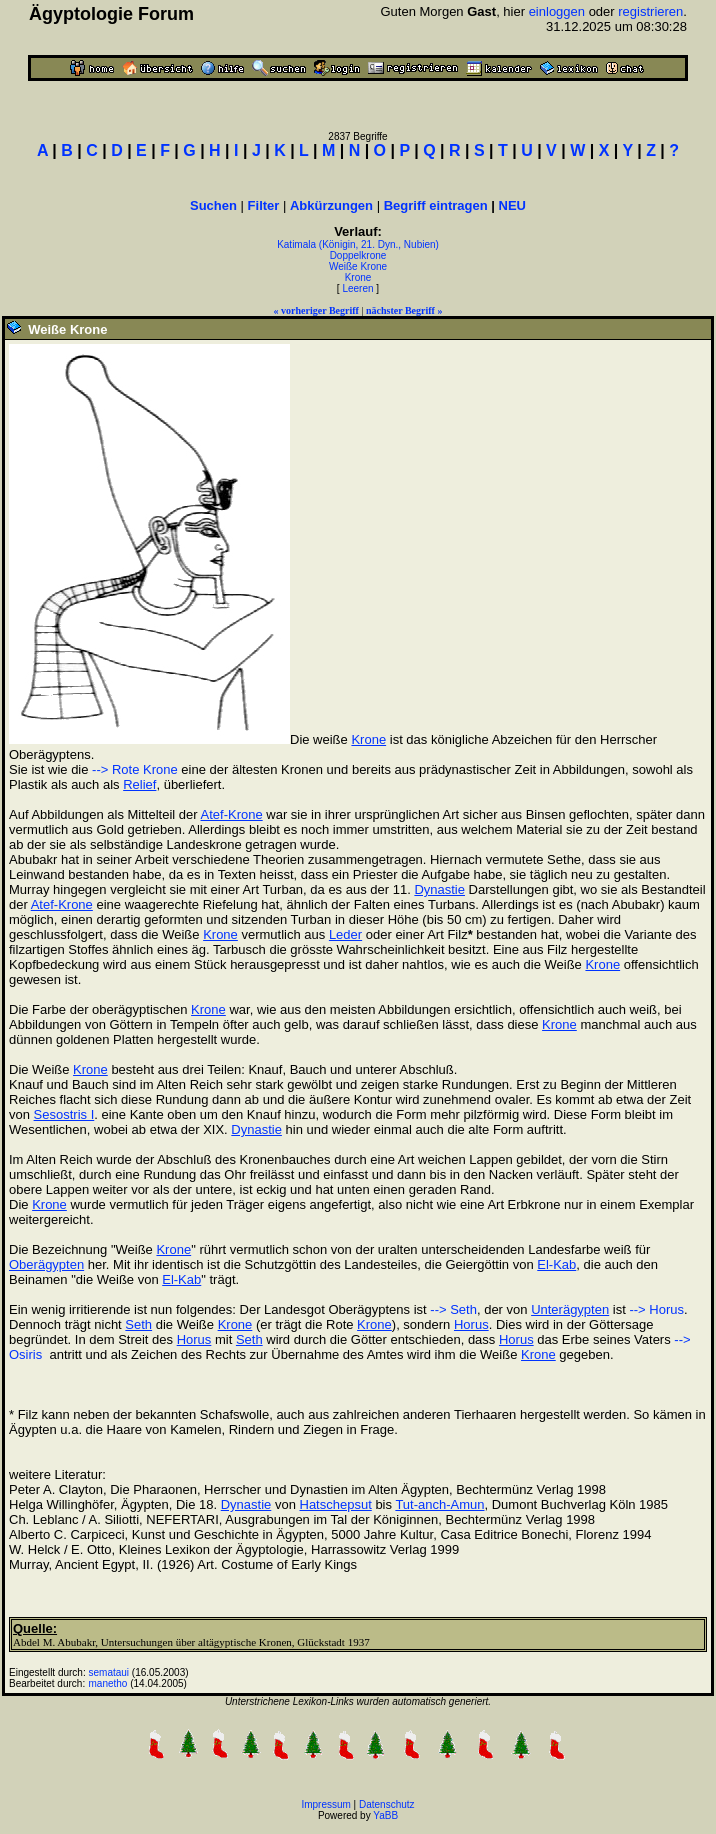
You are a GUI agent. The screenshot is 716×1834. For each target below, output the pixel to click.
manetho (108, 1683)
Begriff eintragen (436, 205)
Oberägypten (46, 1264)
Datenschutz (387, 1804)
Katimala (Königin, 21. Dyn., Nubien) (358, 244)
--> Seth (453, 1309)
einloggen (557, 11)
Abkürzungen (331, 205)
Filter (264, 205)
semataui (109, 1672)
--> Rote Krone (135, 769)
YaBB (385, 1815)
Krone (358, 277)
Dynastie (439, 889)
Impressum (325, 1804)
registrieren (650, 11)
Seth (138, 1324)
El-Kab (556, 1264)
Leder (345, 934)
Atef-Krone (232, 814)
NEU (512, 205)
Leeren (357, 288)
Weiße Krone (358, 266)
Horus (471, 1324)
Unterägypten (570, 1309)
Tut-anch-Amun (439, 1504)
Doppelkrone (358, 255)
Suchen (213, 205)
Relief (139, 784)
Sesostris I (64, 1114)
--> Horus (656, 1309)
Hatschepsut (336, 1504)
